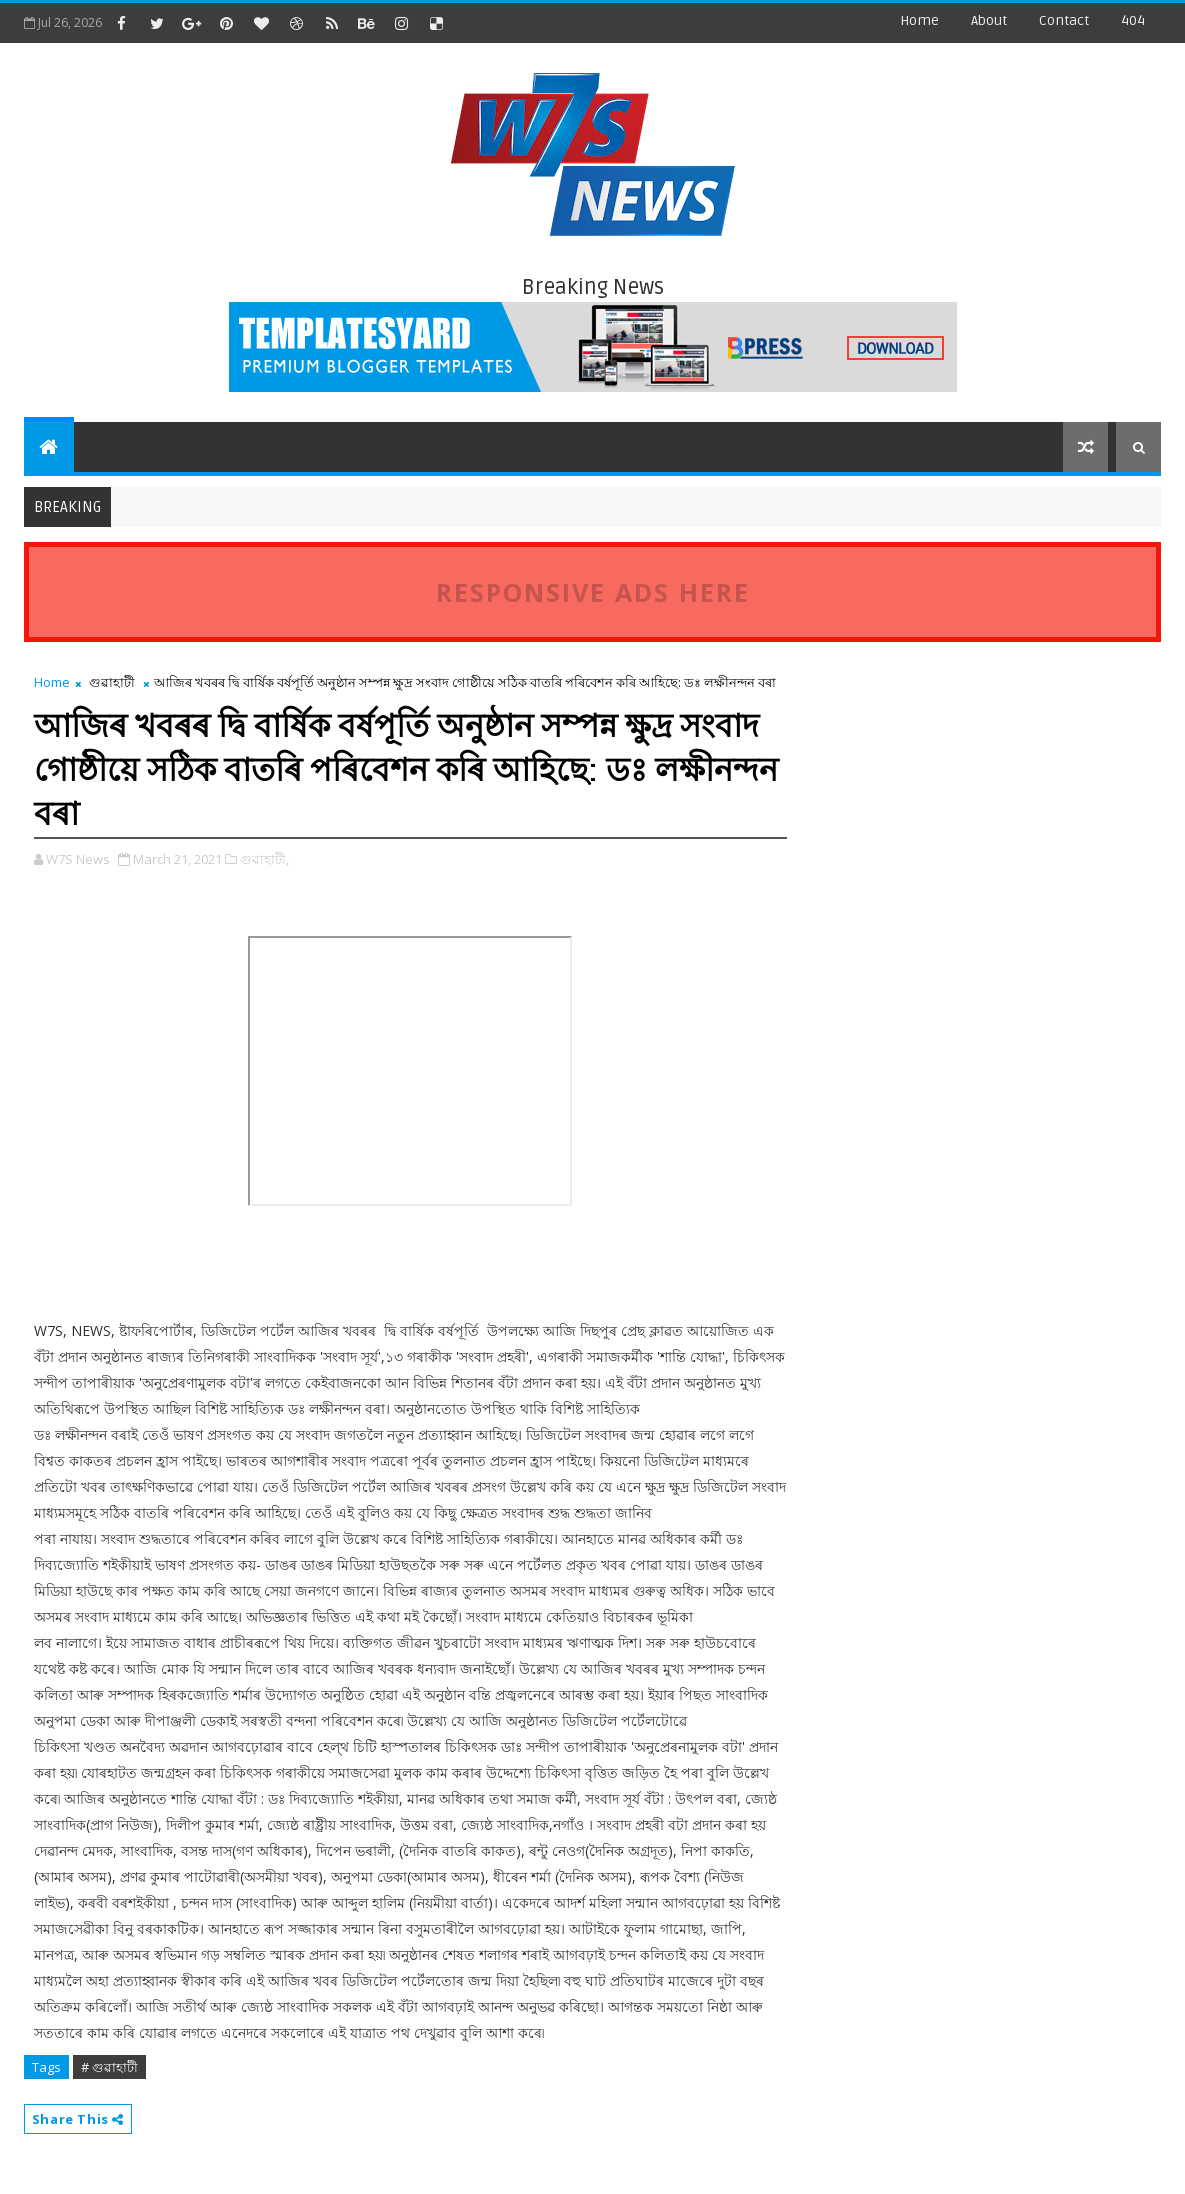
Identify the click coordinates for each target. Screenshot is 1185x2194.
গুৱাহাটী (112, 682)
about (989, 20)
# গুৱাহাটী (109, 2067)
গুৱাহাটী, (264, 859)
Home (919, 20)
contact (1064, 20)
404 (1133, 20)
